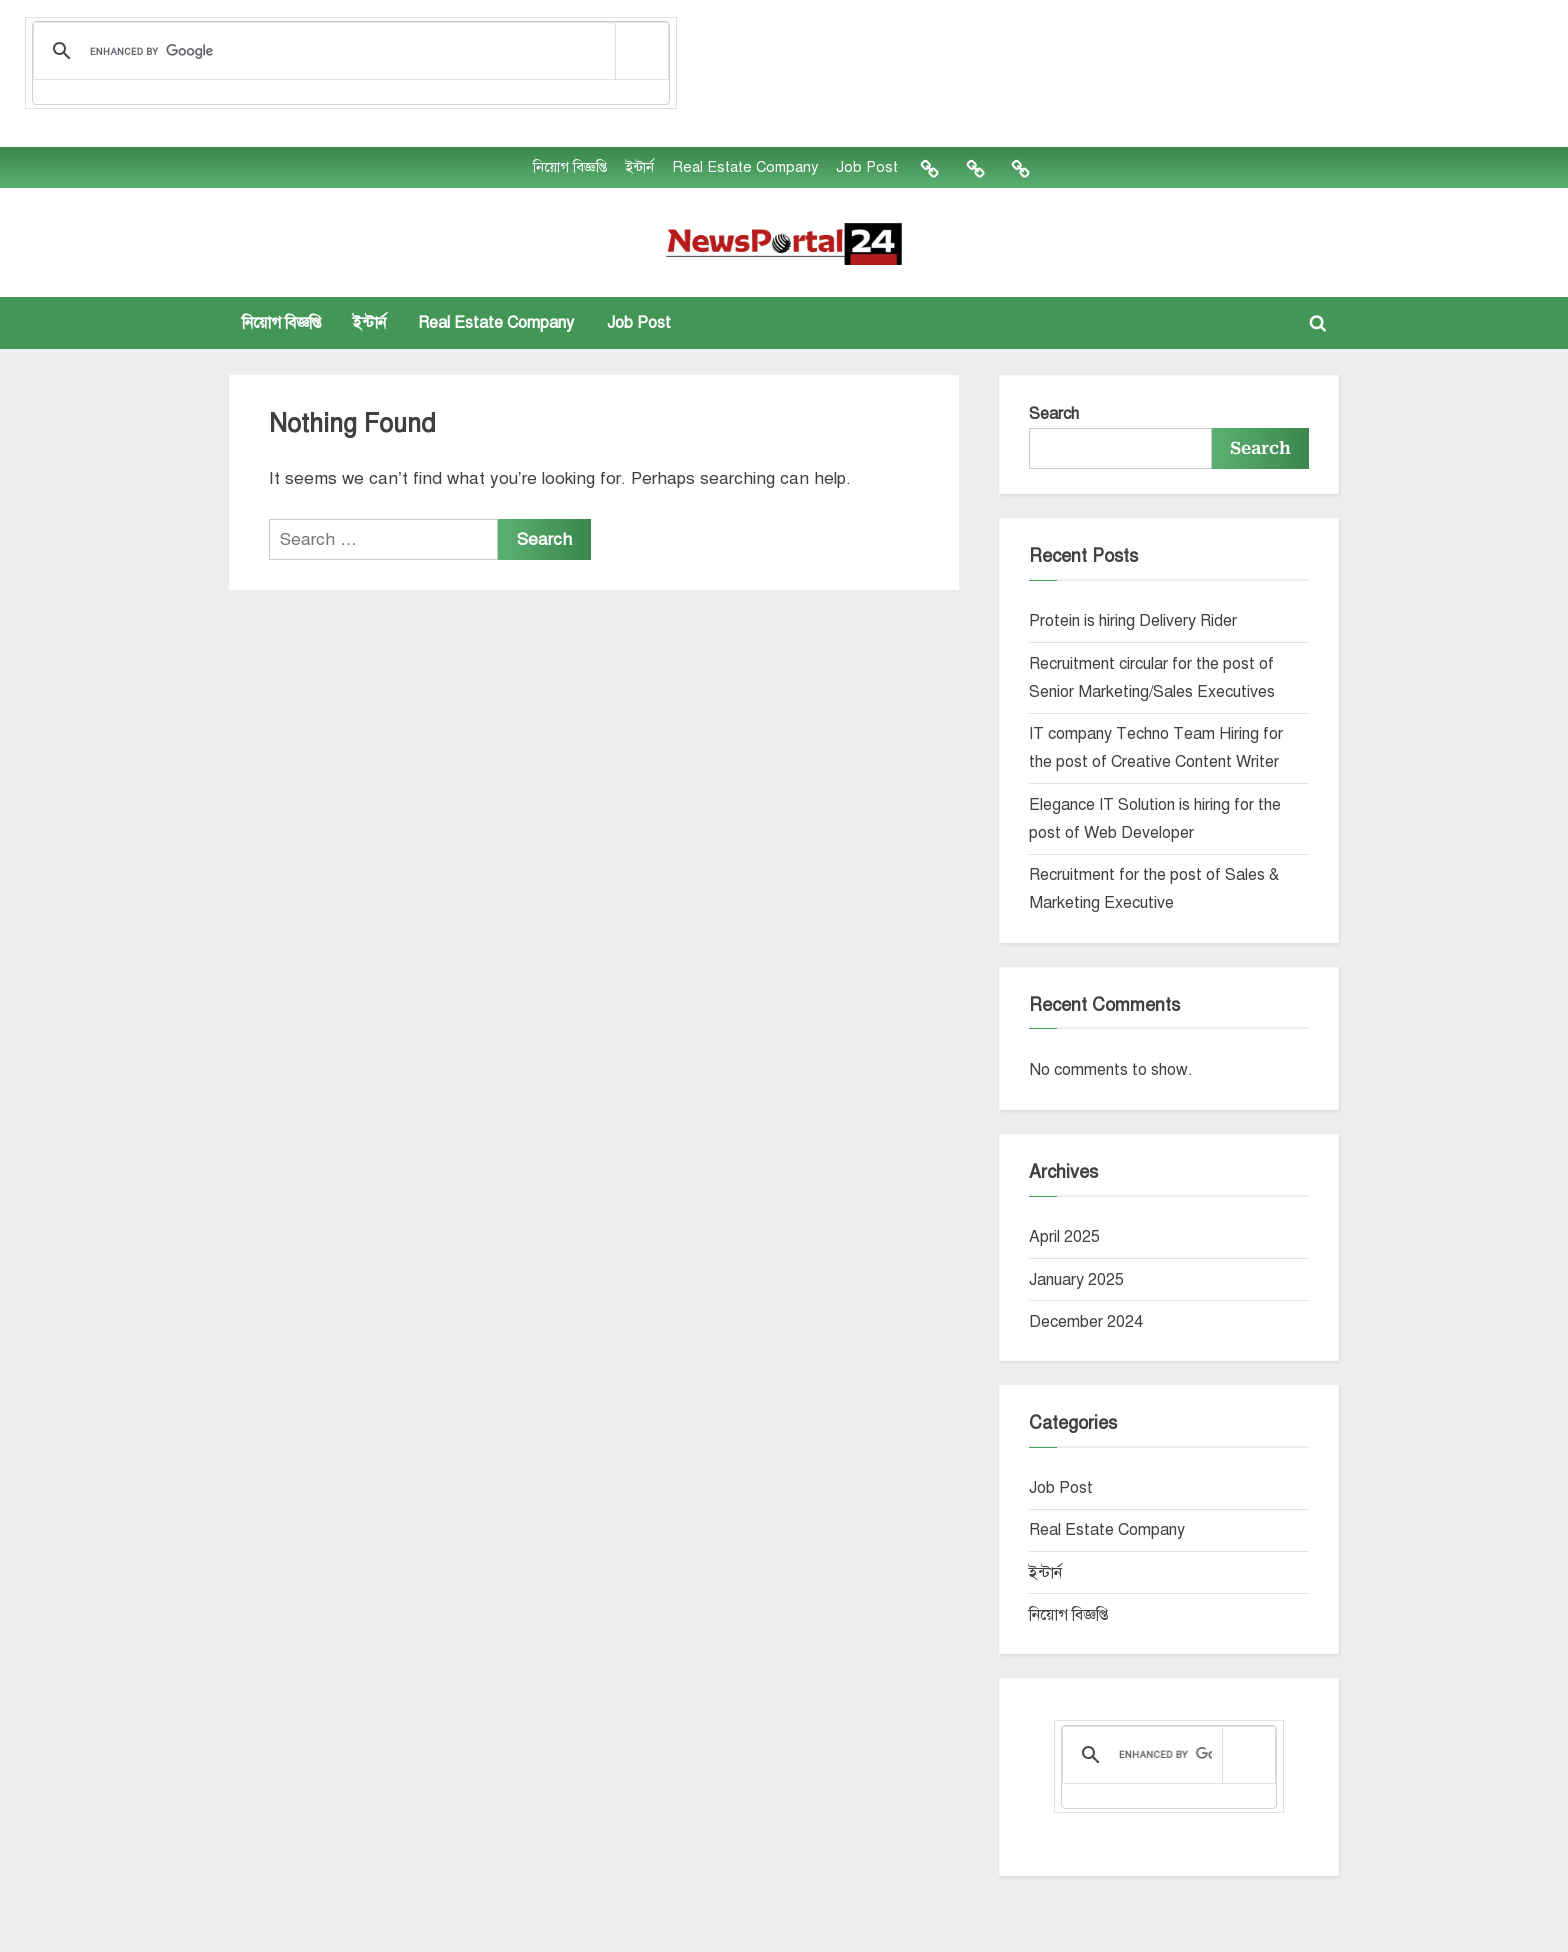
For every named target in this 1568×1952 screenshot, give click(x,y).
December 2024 (1086, 1322)
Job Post (867, 167)
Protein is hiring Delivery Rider (1133, 621)
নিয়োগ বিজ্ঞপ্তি (570, 167)
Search (1054, 414)
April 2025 (1064, 1237)
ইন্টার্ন (639, 167)
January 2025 (1076, 1280)
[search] (347, 51)
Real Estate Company (745, 167)
